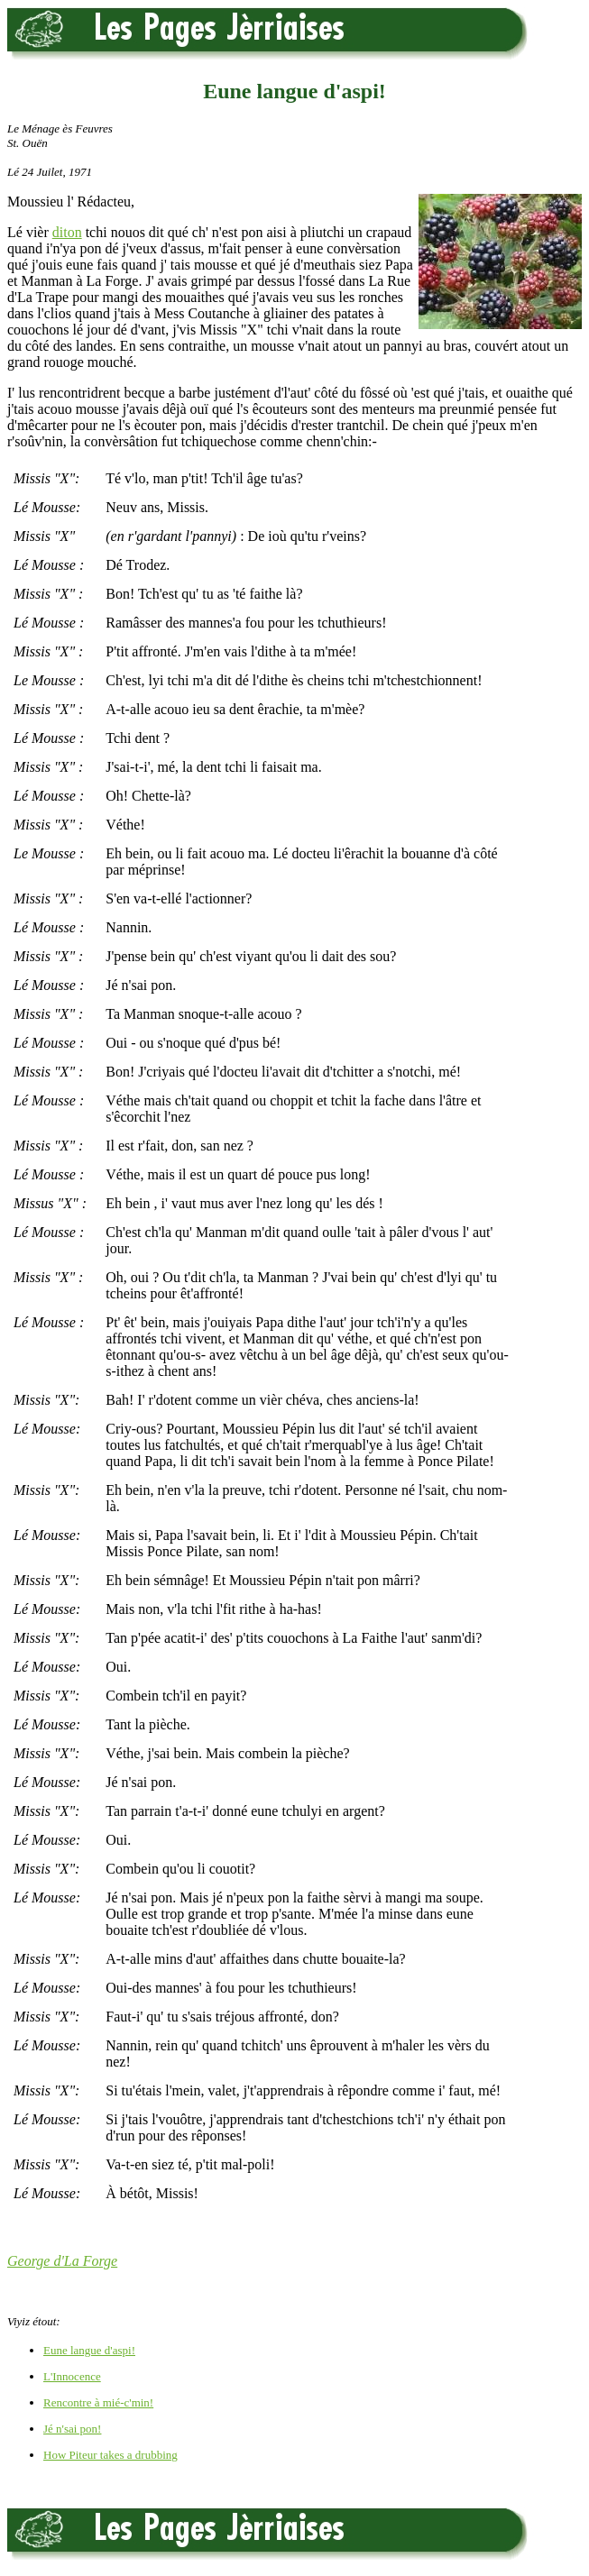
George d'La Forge (62, 2261)
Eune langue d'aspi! (89, 2350)
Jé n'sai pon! (72, 2428)
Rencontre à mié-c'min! (98, 2402)
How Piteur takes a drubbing (110, 2454)
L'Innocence (72, 2376)
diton (67, 232)
